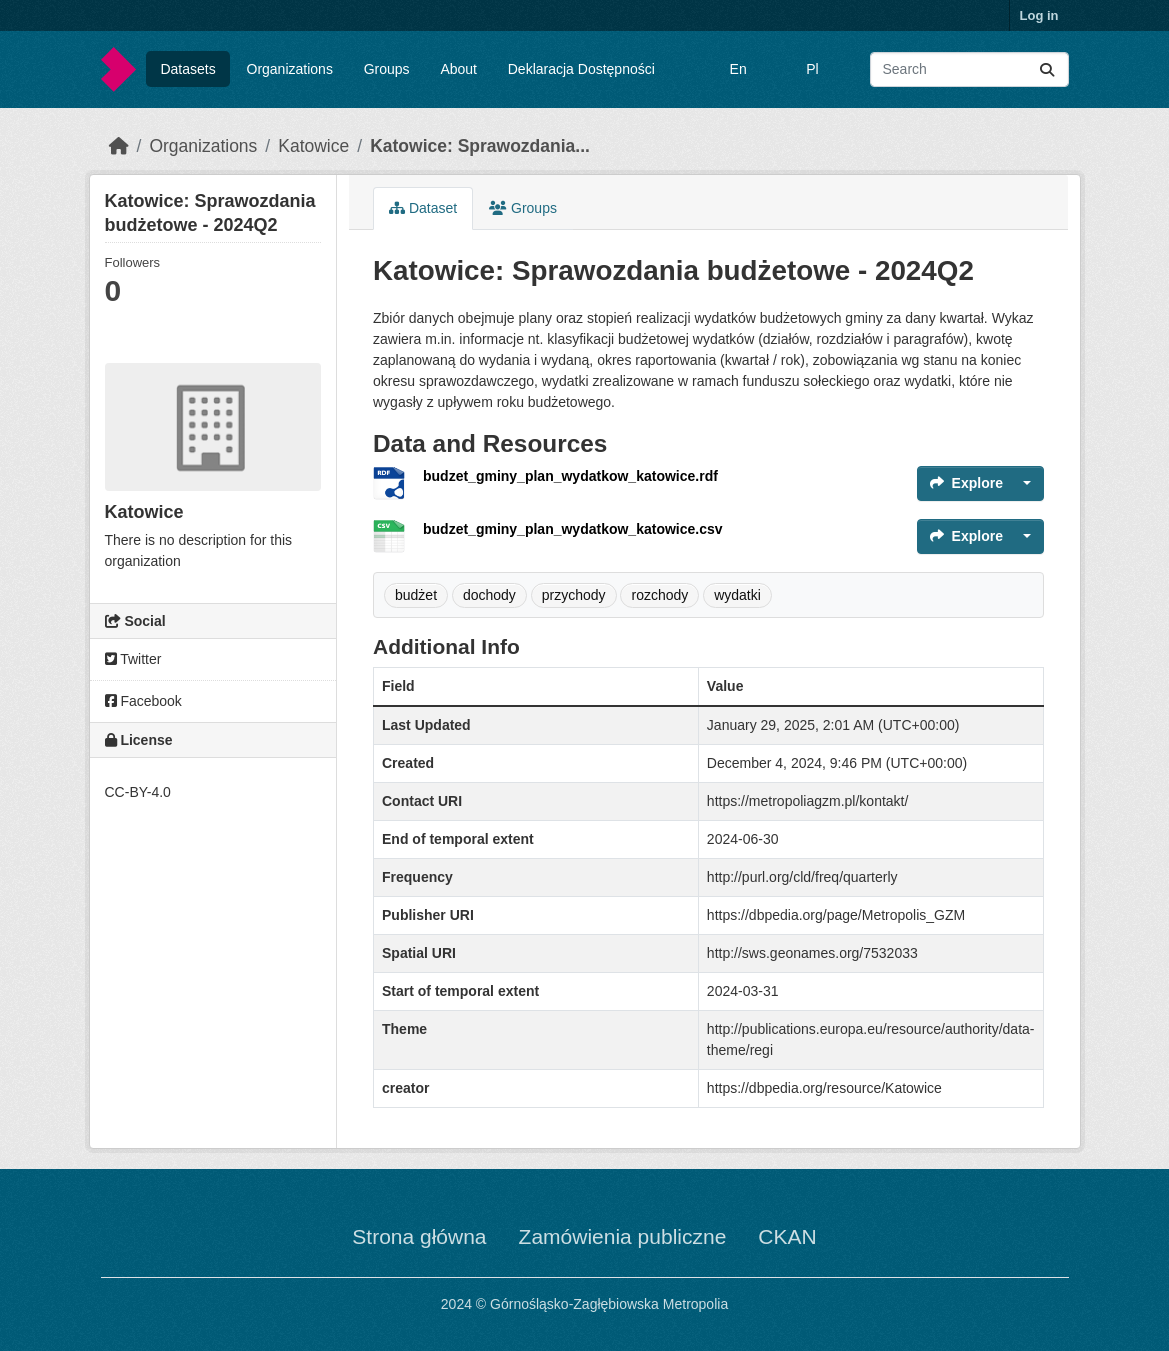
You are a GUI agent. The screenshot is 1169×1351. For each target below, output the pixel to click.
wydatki (737, 595)
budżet (416, 595)
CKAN (787, 1236)
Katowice (313, 146)
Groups (387, 69)
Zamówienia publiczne (623, 1236)
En (738, 69)
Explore (966, 483)
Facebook (143, 701)
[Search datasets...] (969, 69)
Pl (812, 69)
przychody (574, 595)
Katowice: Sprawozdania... (480, 146)
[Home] (119, 146)
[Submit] (1047, 69)
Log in (1039, 15)
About (458, 69)
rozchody (659, 595)
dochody (489, 595)
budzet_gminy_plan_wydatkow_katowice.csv (573, 529)
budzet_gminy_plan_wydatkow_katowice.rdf (570, 476)
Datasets (187, 69)
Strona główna (419, 1236)
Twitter (133, 659)
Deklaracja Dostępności (581, 69)
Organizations (290, 69)
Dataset (423, 208)
